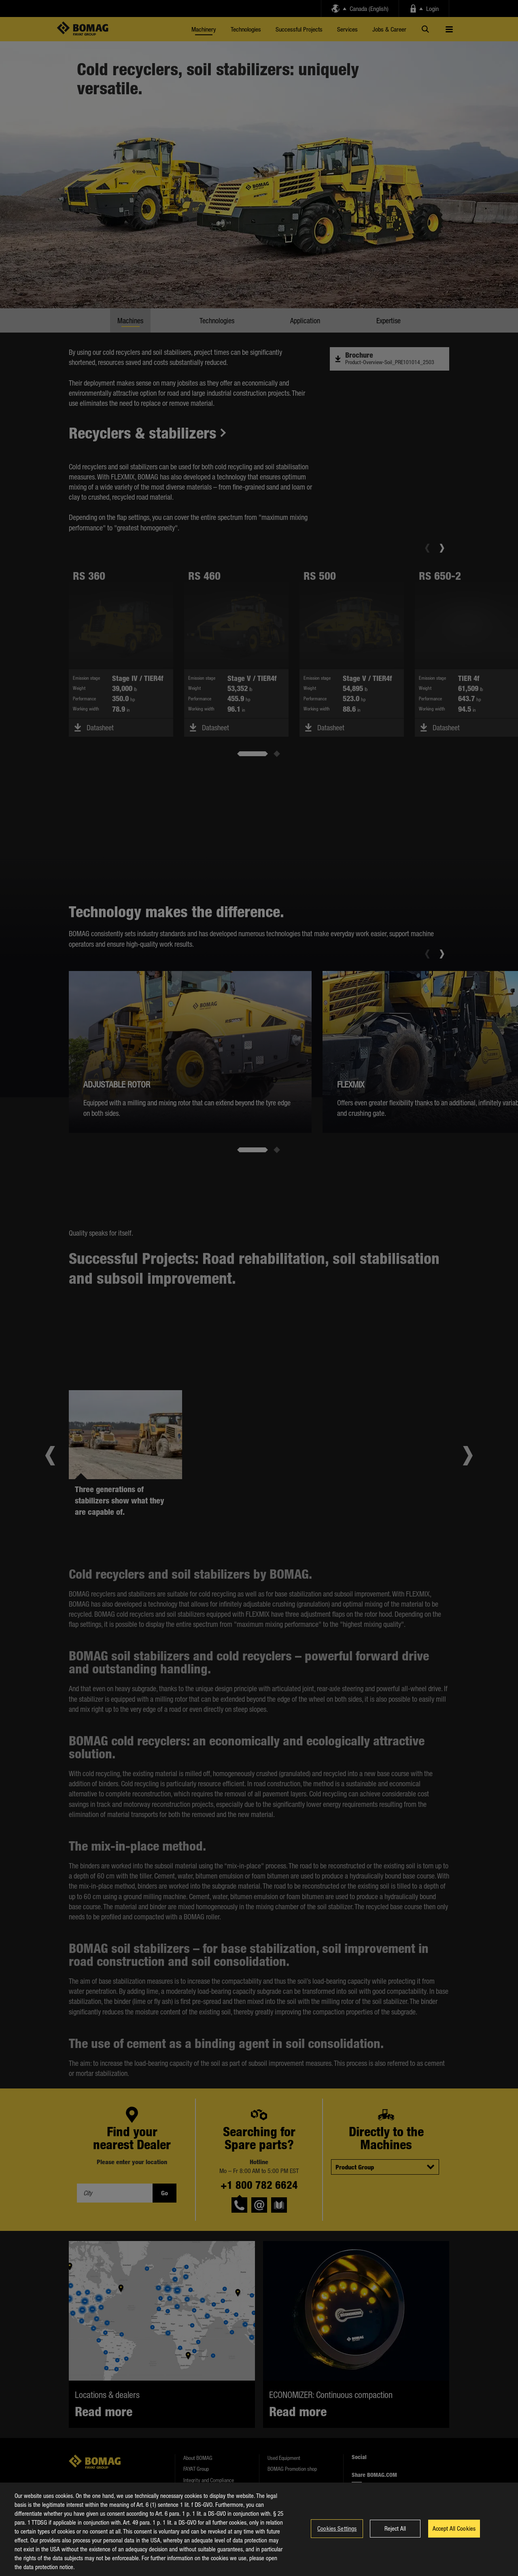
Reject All (395, 2534)
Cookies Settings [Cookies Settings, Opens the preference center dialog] (337, 2534)
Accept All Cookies (454, 2534)
